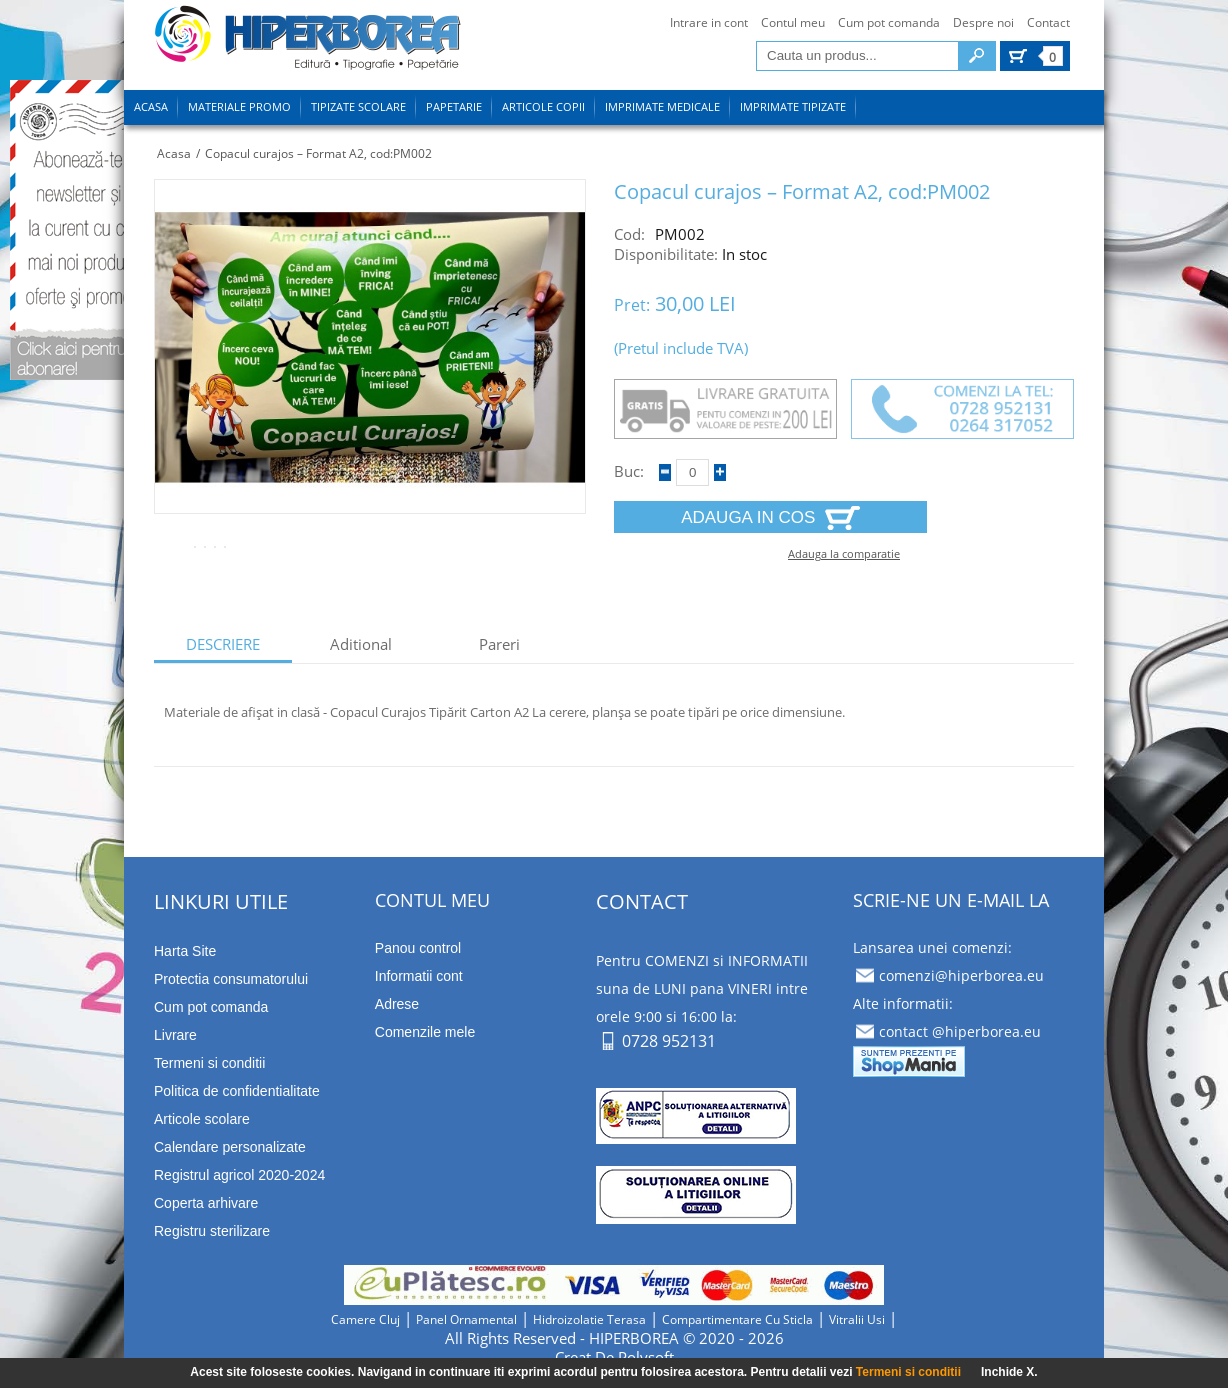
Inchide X (1007, 1372)
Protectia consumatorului (231, 979)
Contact (1048, 22)
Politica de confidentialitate (237, 1091)
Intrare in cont (709, 22)
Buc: (629, 471)
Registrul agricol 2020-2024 (239, 1175)
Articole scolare (202, 1119)
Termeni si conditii (908, 1372)
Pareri (499, 644)
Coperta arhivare (206, 1203)
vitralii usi (857, 1319)
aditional (361, 644)
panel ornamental (466, 1319)
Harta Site (185, 951)
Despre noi (983, 22)
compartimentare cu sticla (737, 1319)
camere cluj (365, 1319)
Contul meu (793, 22)
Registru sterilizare (212, 1231)
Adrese (397, 1004)
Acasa (174, 153)
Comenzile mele (425, 1032)
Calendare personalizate (230, 1147)
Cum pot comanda (889, 22)
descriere (223, 644)
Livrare (175, 1035)
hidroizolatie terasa (589, 1319)
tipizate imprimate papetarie (307, 41)
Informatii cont (419, 976)
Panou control (418, 948)
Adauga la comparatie (844, 553)
